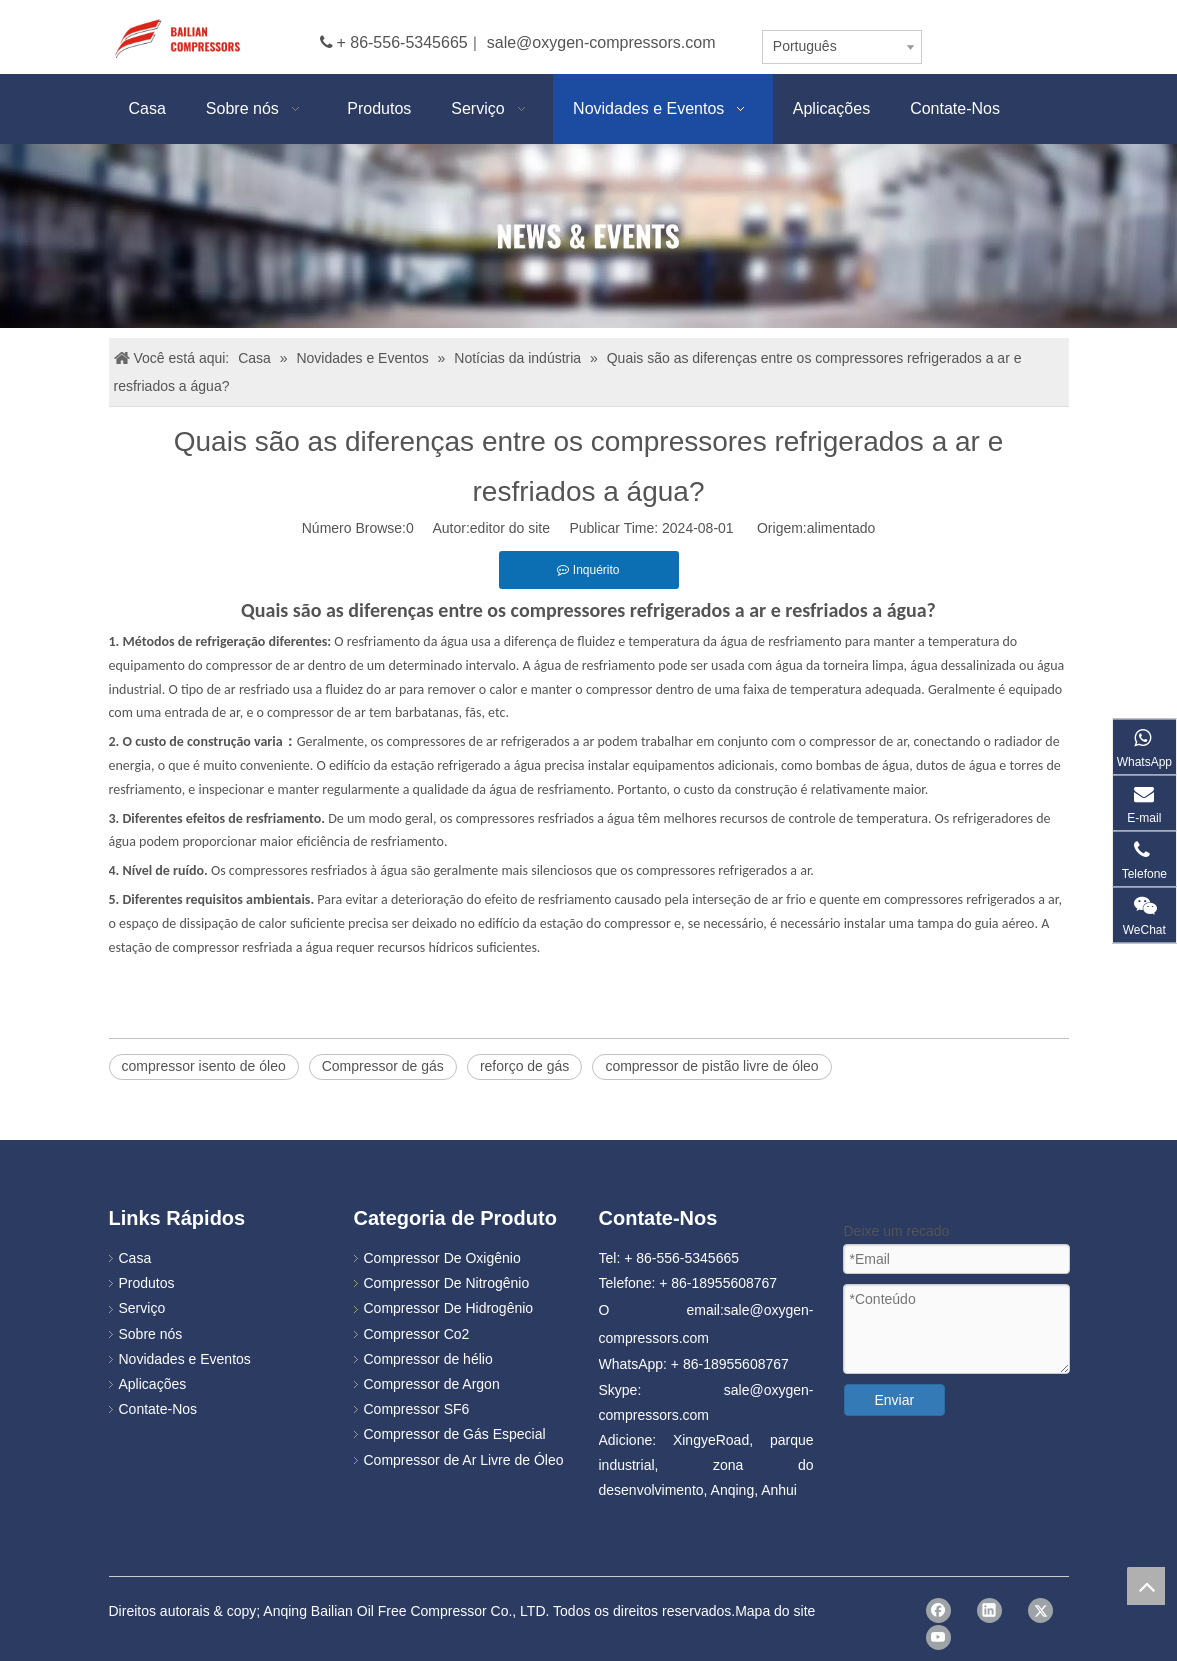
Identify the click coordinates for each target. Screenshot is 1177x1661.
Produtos (147, 1283)
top (1146, 1586)
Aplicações (153, 1384)
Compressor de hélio (428, 1359)
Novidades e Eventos (185, 1359)
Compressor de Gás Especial (455, 1434)
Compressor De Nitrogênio (447, 1283)
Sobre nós (151, 1334)
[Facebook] (938, 1610)
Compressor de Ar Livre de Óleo (464, 1460)
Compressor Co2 (417, 1334)
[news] (588, 236)
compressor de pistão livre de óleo (711, 1066)
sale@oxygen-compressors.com (601, 42)
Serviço (142, 1308)
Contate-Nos (158, 1409)
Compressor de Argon (432, 1384)
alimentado (841, 528)
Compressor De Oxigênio (442, 1258)
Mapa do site (775, 1611)
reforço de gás (525, 1066)
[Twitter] (1040, 1610)
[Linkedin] (989, 1610)
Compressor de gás (383, 1066)
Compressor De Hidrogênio (449, 1308)
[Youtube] (938, 1637)
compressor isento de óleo (204, 1066)
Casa (135, 1258)
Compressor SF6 (417, 1409)
